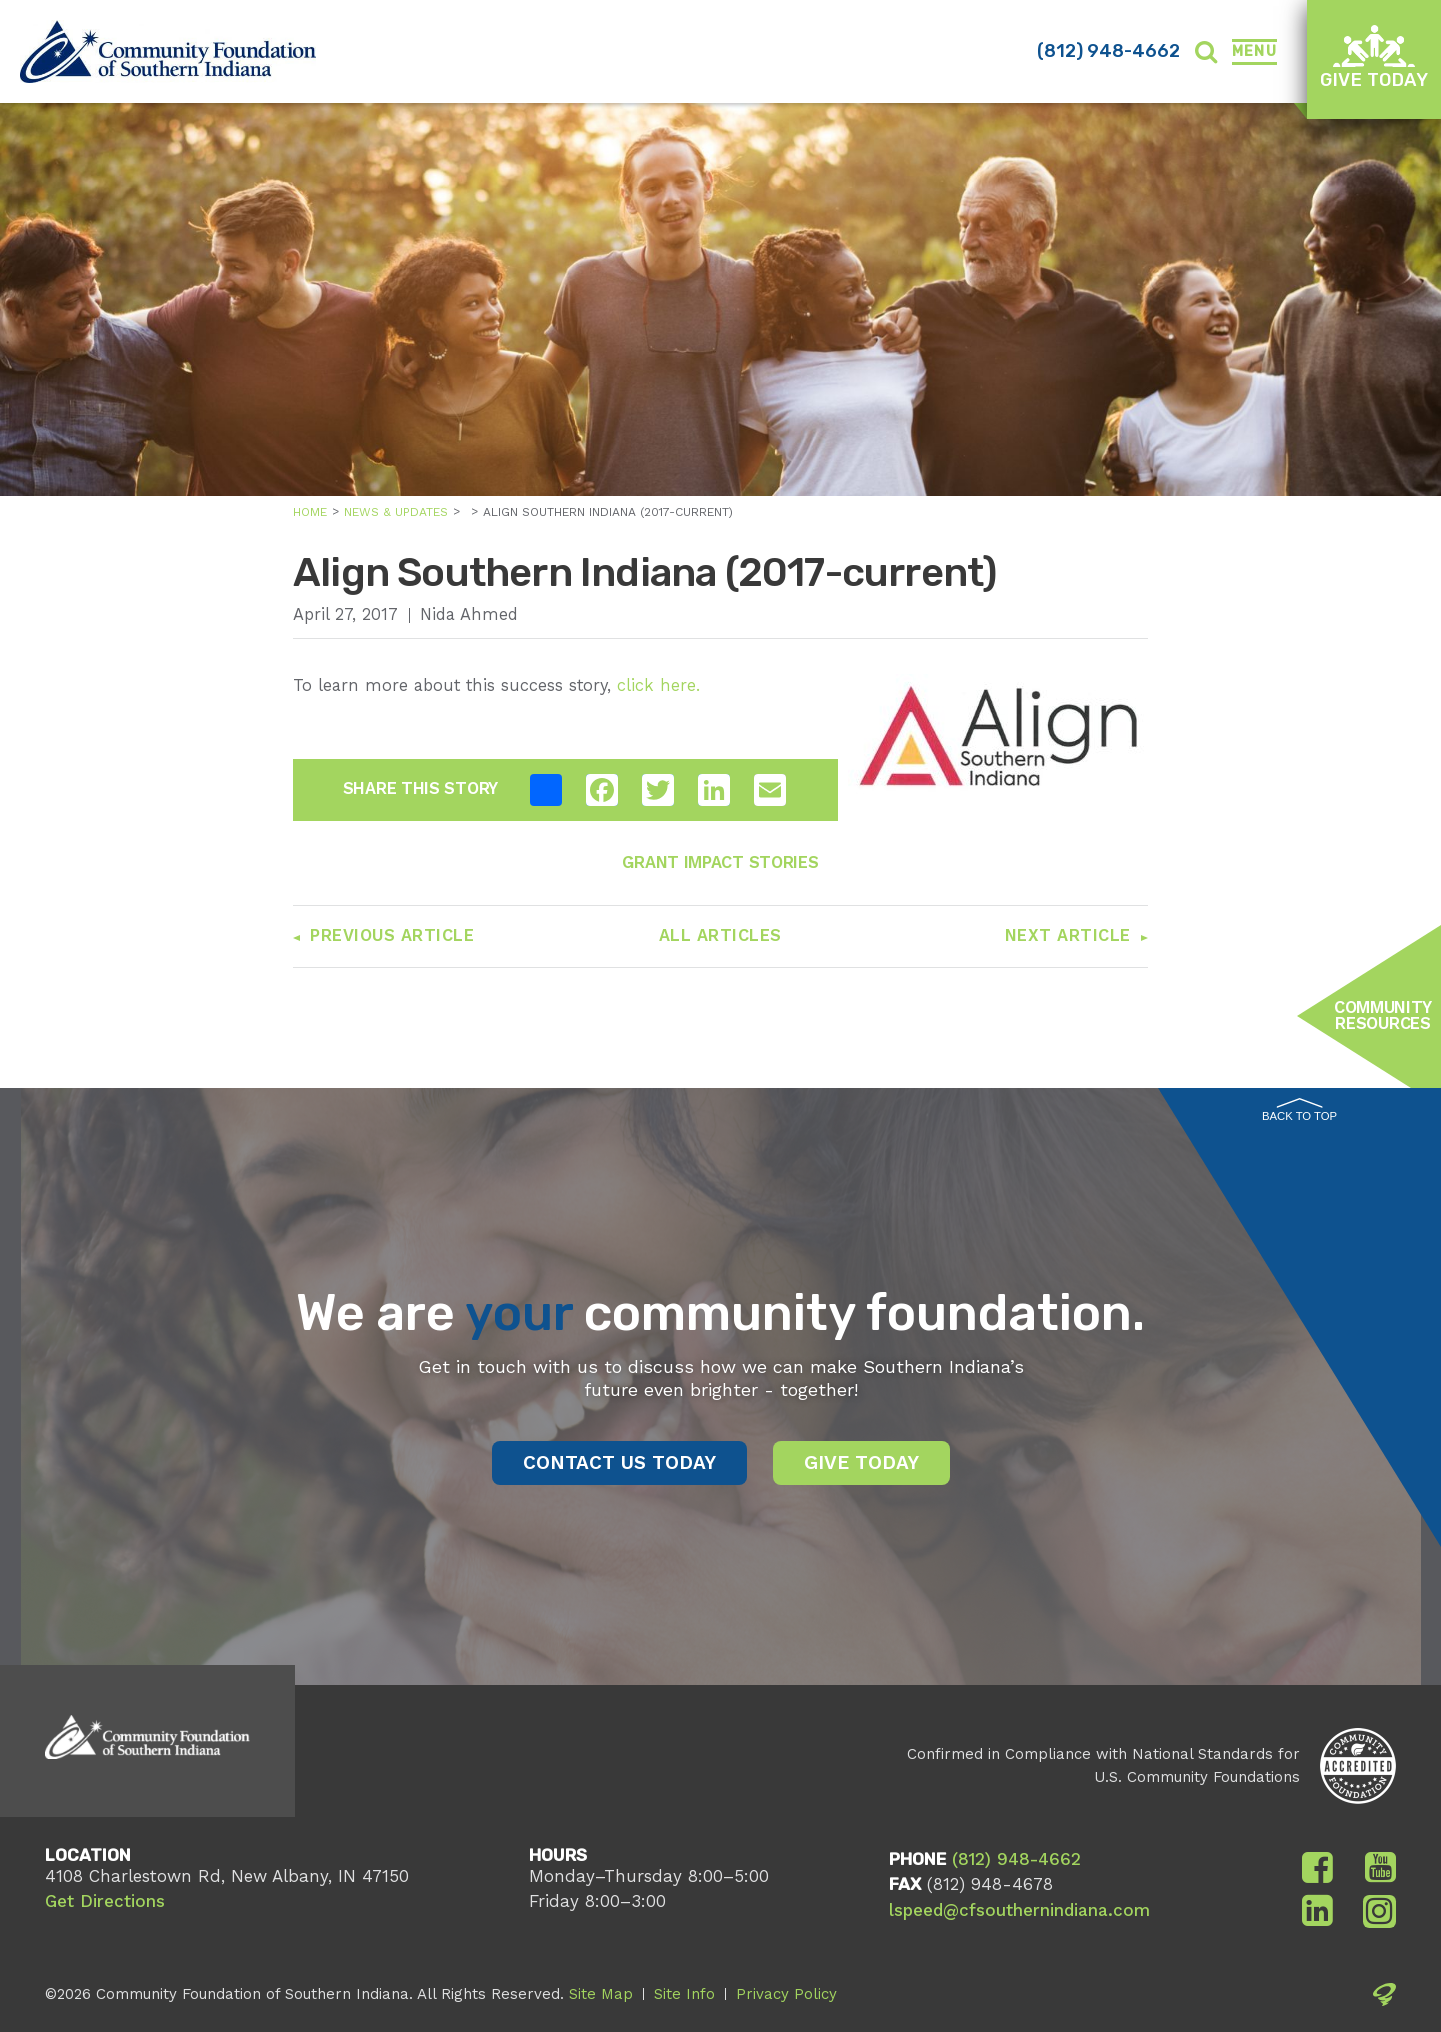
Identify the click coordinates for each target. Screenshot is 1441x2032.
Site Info (684, 1994)
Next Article (1068, 935)
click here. (658, 685)
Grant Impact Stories (720, 862)
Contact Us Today (619, 1462)
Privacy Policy (786, 1994)
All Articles (720, 935)
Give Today (1374, 57)
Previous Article (392, 935)
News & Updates (396, 512)
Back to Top (1299, 1110)
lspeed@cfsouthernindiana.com (1019, 1910)
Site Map (601, 1994)
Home (310, 512)
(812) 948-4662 (1108, 51)
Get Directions (105, 1901)
